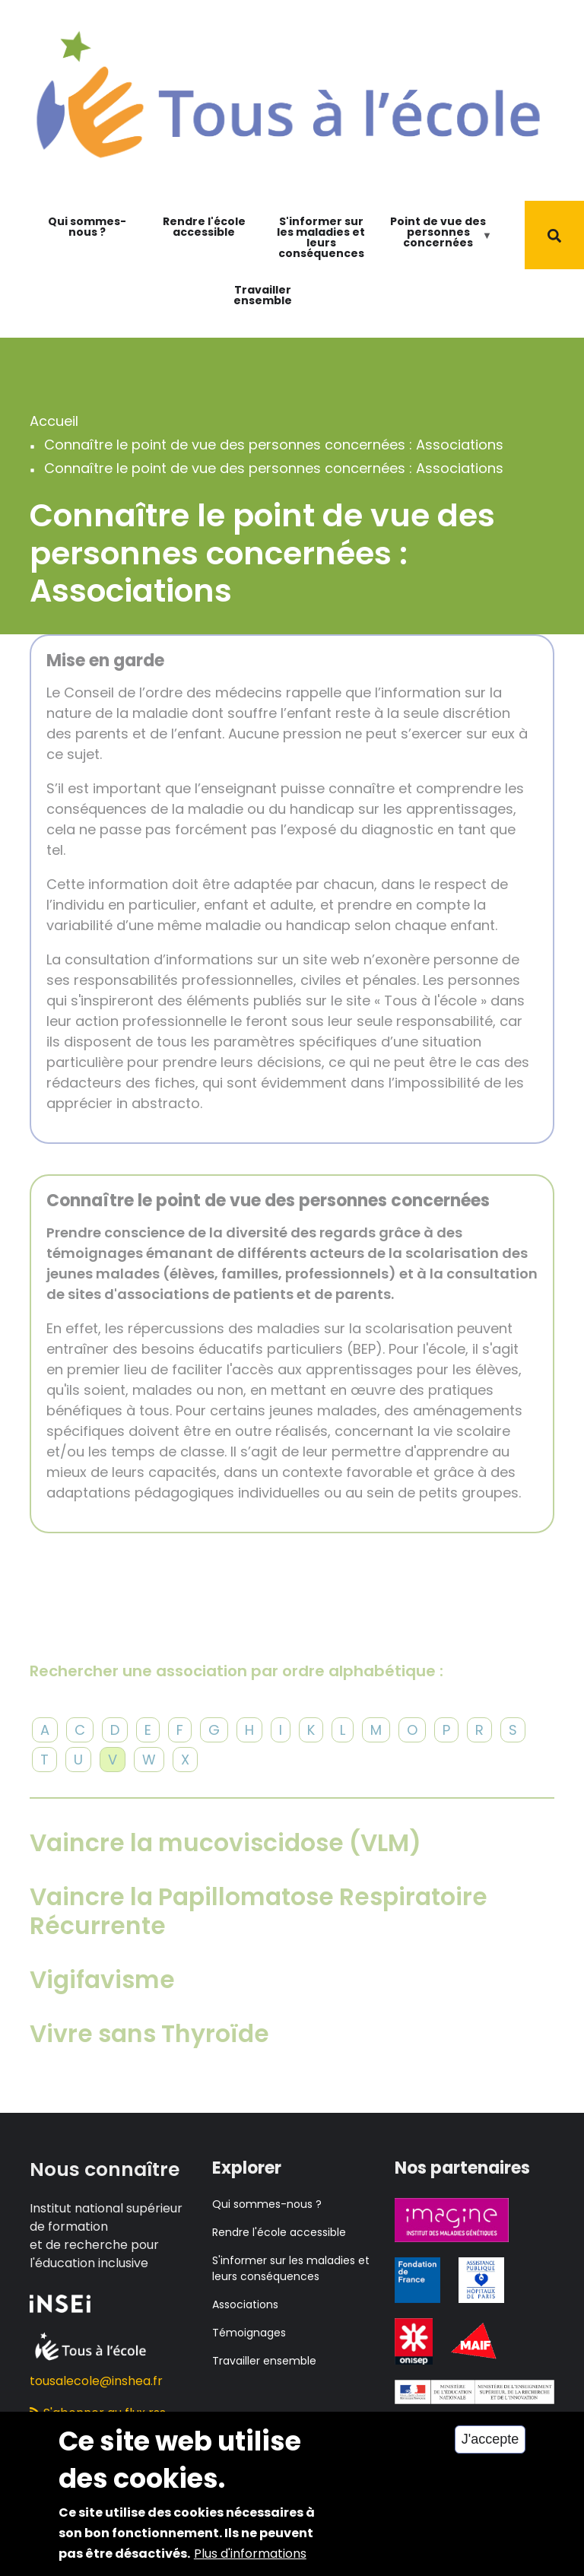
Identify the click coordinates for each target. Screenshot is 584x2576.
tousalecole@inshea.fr (96, 2381)
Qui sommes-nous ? (87, 227)
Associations (245, 2304)
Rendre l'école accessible (204, 227)
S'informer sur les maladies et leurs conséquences (321, 237)
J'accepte (490, 2452)
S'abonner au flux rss (98, 2413)
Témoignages (249, 2332)
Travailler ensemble (262, 295)
